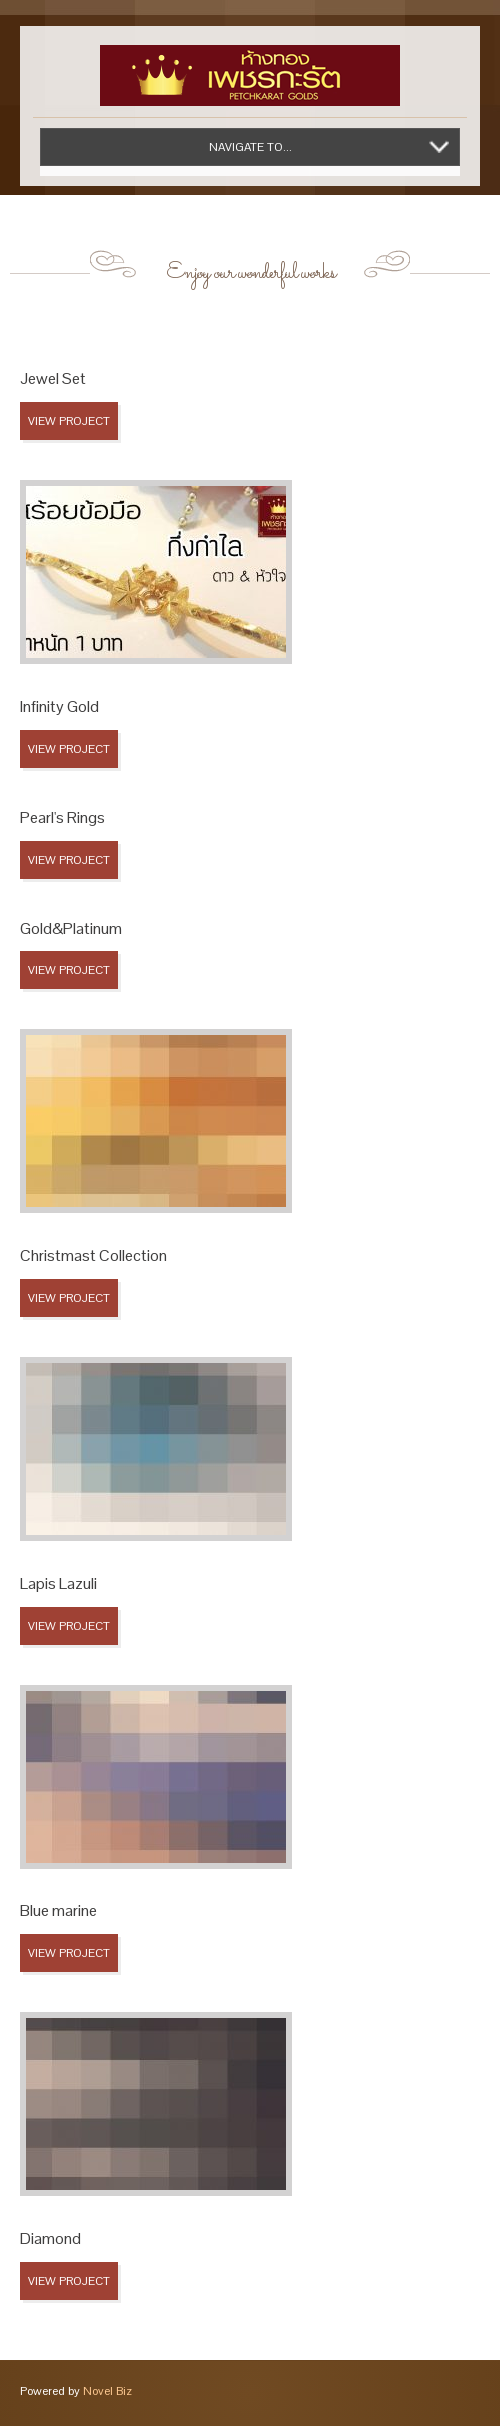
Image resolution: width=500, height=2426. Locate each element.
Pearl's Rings (62, 817)
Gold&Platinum (71, 928)
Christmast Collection (93, 1255)
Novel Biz (107, 2391)
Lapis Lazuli (58, 1583)
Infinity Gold (59, 706)
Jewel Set (53, 378)
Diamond (50, 2238)
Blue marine (58, 1910)
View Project (69, 421)
